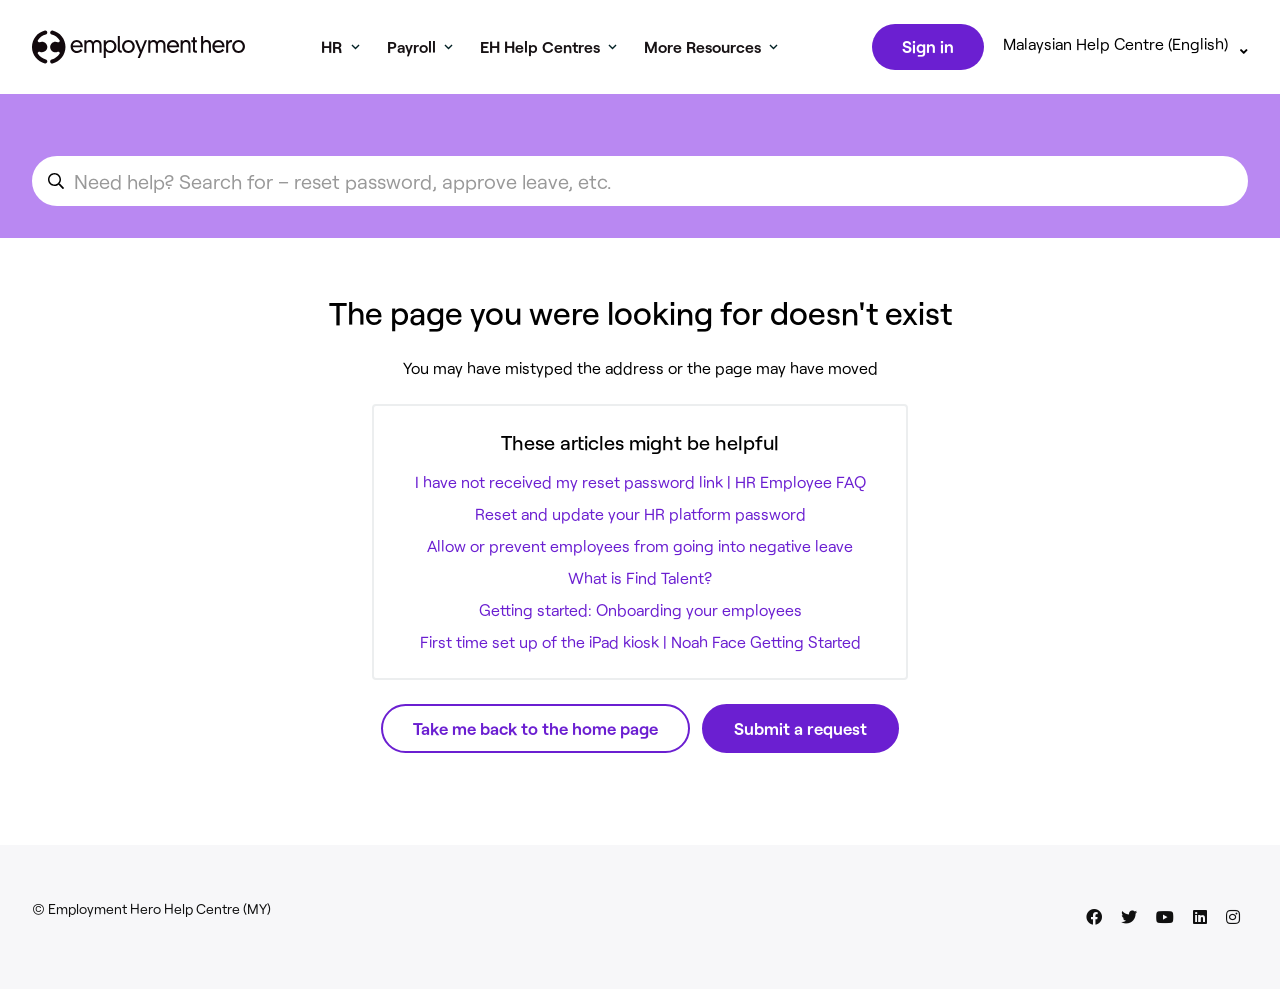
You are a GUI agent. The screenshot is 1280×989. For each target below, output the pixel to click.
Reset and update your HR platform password (640, 517)
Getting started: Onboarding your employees (640, 613)
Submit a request (800, 732)
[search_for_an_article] (640, 185)
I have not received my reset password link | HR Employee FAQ (640, 485)
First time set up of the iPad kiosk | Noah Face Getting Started (640, 645)
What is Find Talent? (640, 581)
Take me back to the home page (535, 732)
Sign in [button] (926, 48)
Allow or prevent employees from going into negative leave (640, 549)
